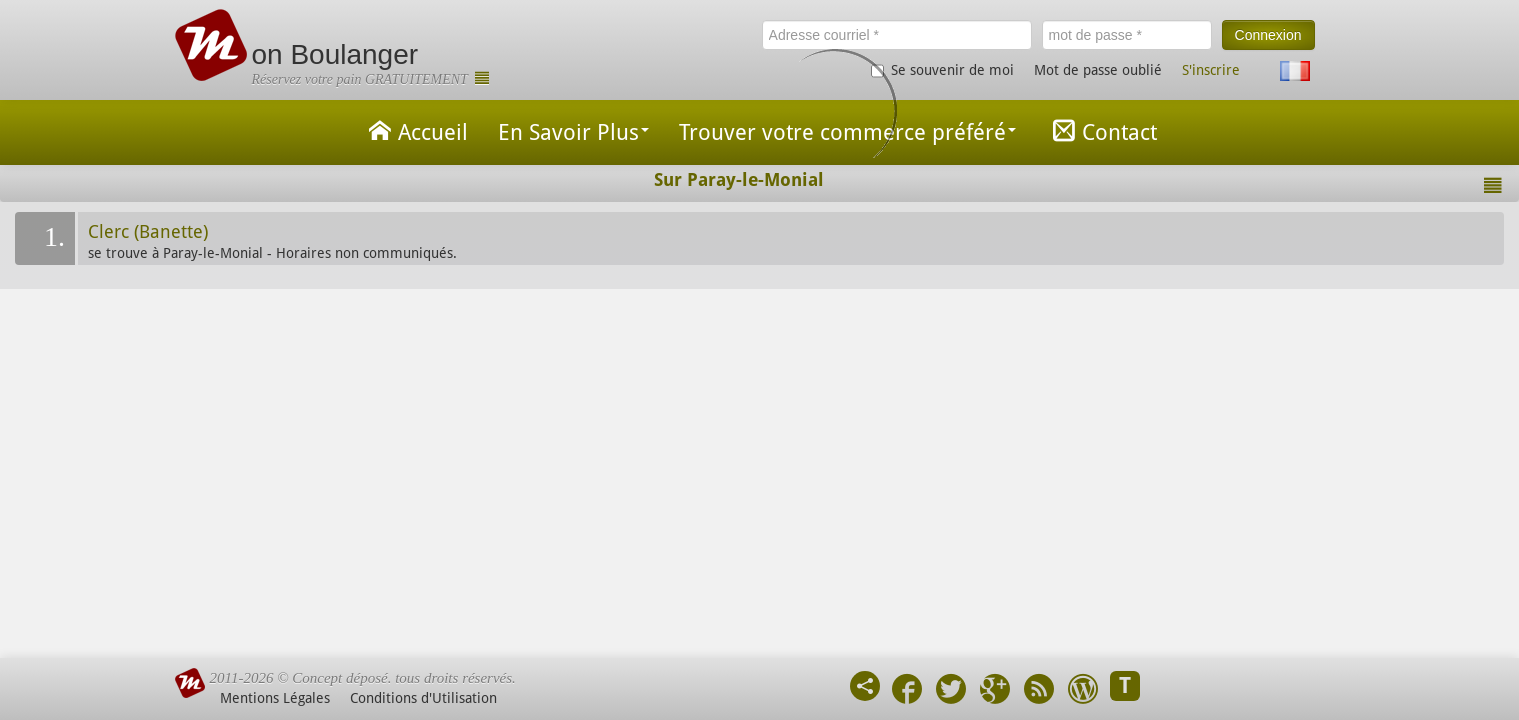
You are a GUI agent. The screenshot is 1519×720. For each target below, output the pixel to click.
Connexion (1268, 35)
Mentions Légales (275, 698)
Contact (1101, 130)
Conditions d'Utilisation (423, 698)
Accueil (415, 130)
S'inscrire (1211, 70)
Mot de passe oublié (1098, 70)
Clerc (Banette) (148, 232)
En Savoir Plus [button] (573, 132)
